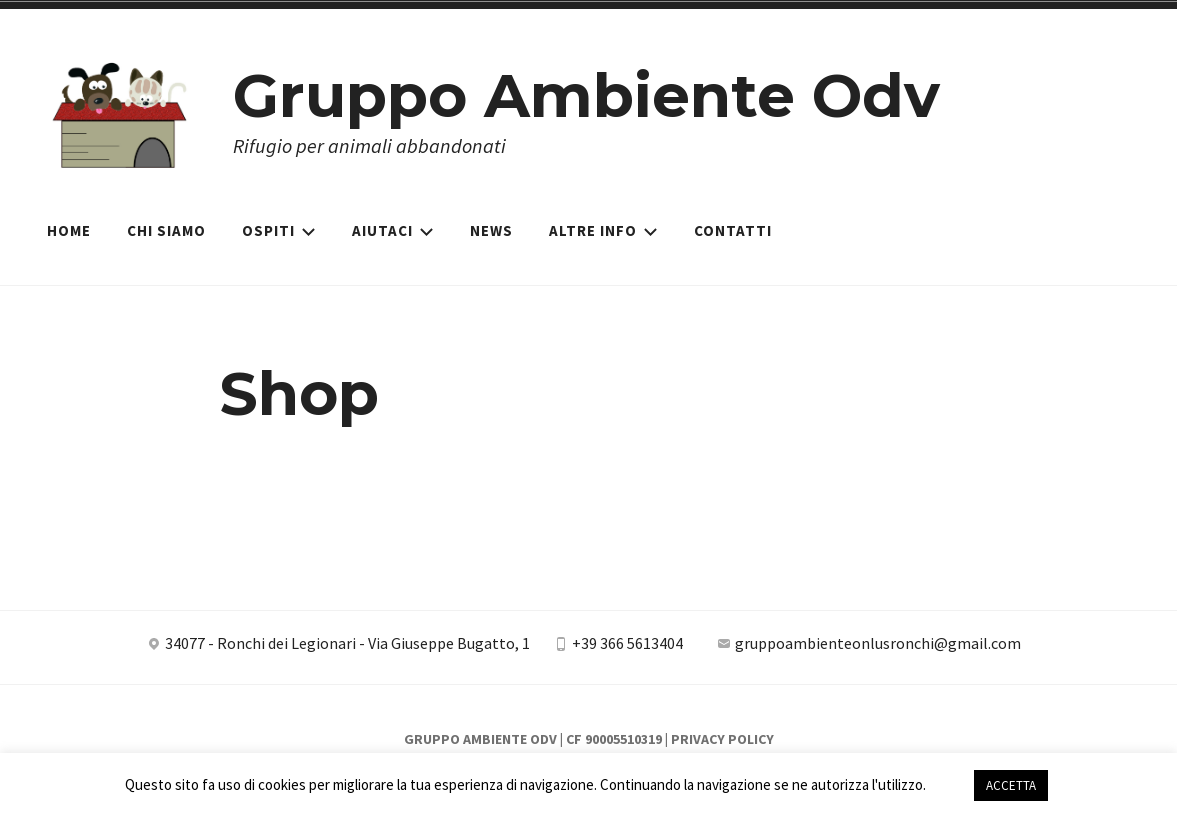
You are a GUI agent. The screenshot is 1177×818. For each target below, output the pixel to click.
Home (69, 230)
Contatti (733, 230)
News (491, 230)
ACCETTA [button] (1011, 785)
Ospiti (279, 230)
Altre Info (603, 230)
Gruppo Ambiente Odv (586, 95)
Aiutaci (393, 230)
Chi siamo (166, 230)
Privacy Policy (722, 739)
